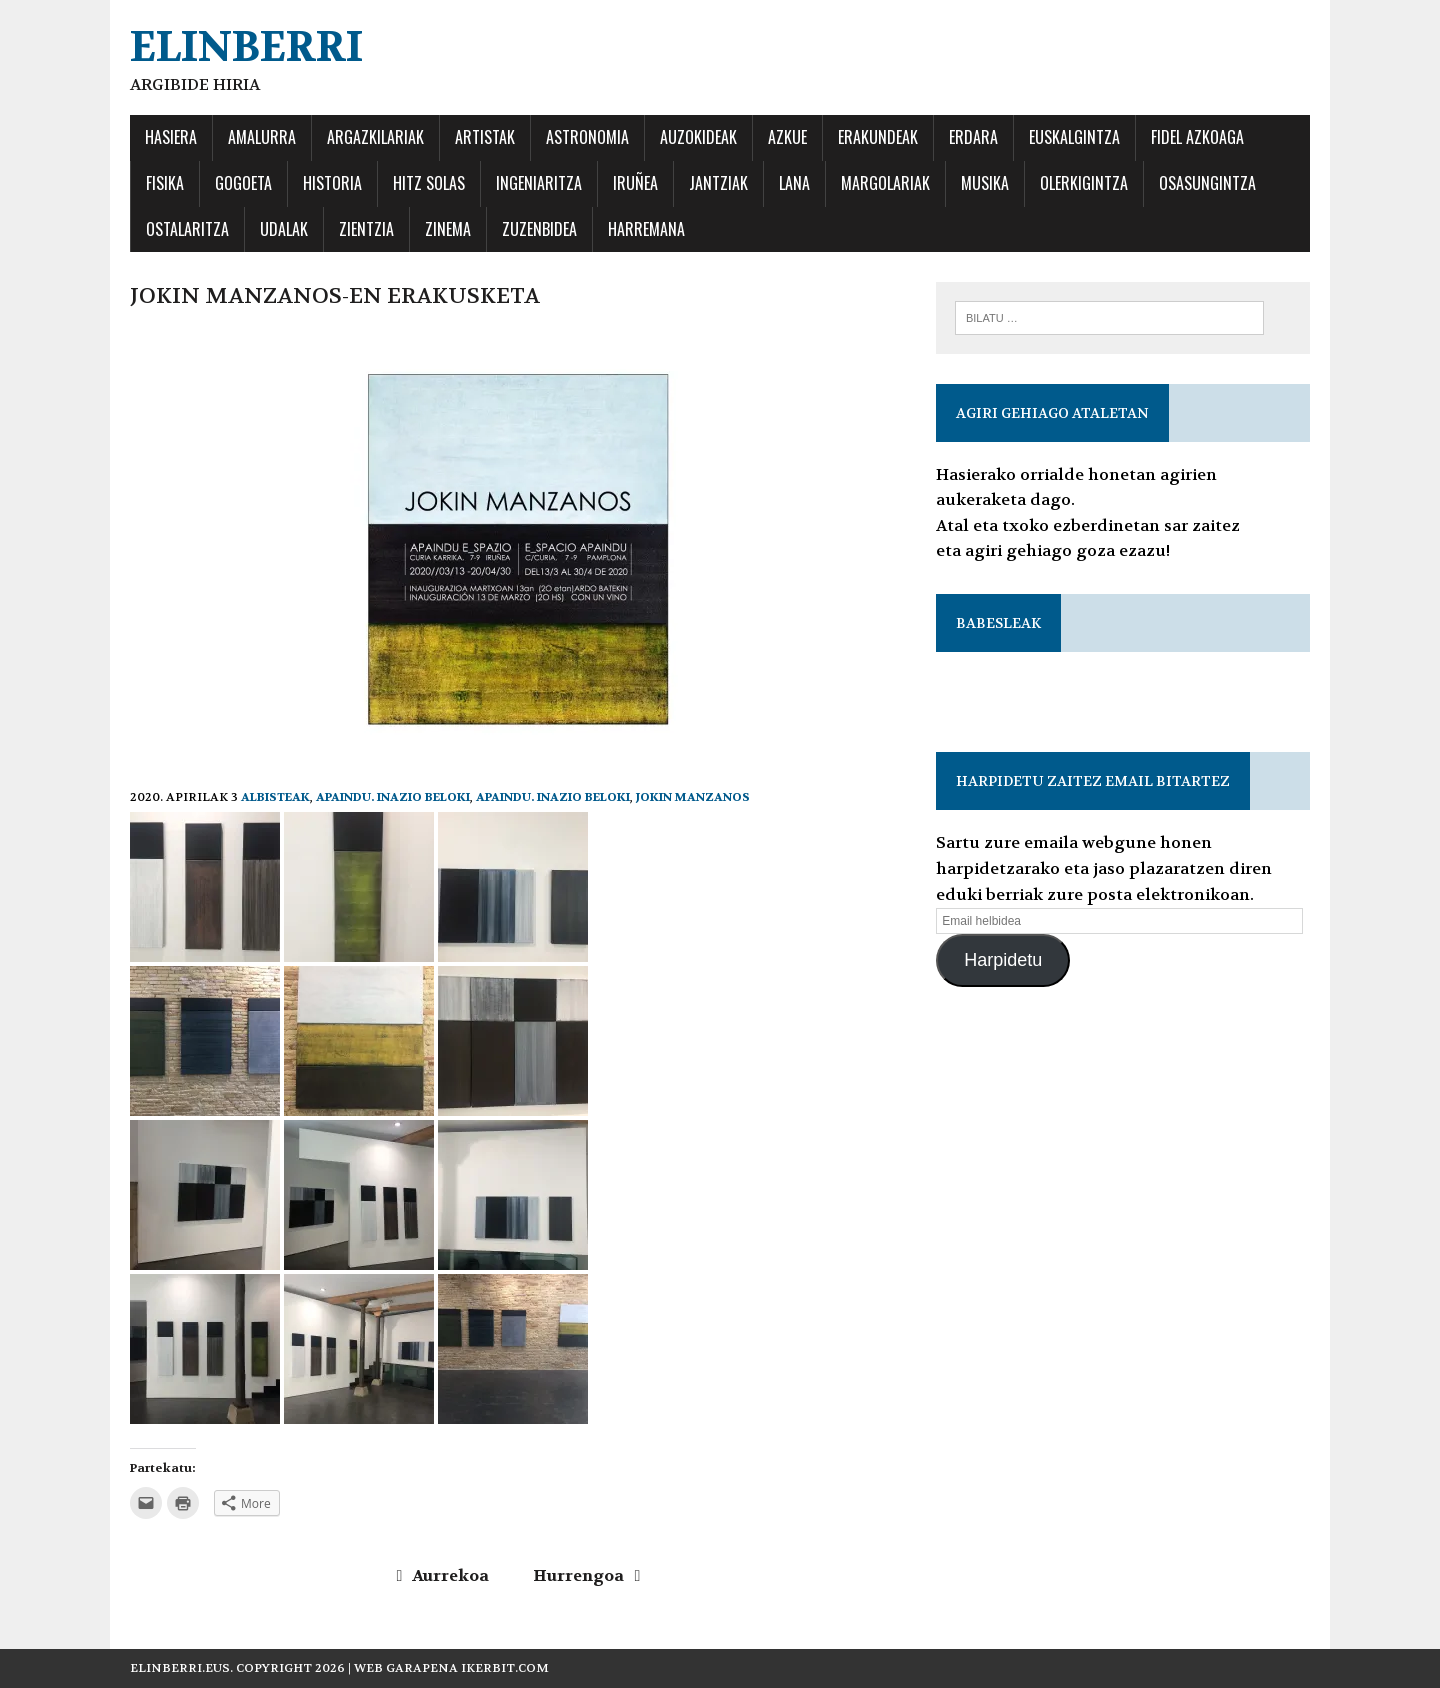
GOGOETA (243, 183)
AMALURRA (262, 137)
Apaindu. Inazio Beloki (393, 797)
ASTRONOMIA (587, 137)
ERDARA (973, 137)
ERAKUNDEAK (878, 137)
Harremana (646, 229)
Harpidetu (1003, 960)
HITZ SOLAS (429, 183)
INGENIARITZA (539, 183)
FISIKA (165, 183)
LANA (794, 183)
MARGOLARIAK (885, 183)
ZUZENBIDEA (539, 229)
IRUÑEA (635, 183)
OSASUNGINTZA (1207, 183)
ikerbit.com (505, 1668)
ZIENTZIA (366, 229)
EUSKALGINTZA (1074, 137)
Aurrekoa (443, 1575)
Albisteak (275, 797)
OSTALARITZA (187, 229)
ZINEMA (448, 229)
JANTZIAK (718, 183)
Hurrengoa (586, 1575)
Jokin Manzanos (693, 797)
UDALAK (284, 229)
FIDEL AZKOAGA (1197, 137)
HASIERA (171, 137)
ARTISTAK (485, 137)
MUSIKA (985, 183)
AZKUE (787, 137)
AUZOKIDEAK (698, 137)
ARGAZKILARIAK (375, 137)
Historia (332, 183)
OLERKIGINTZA (1084, 183)
